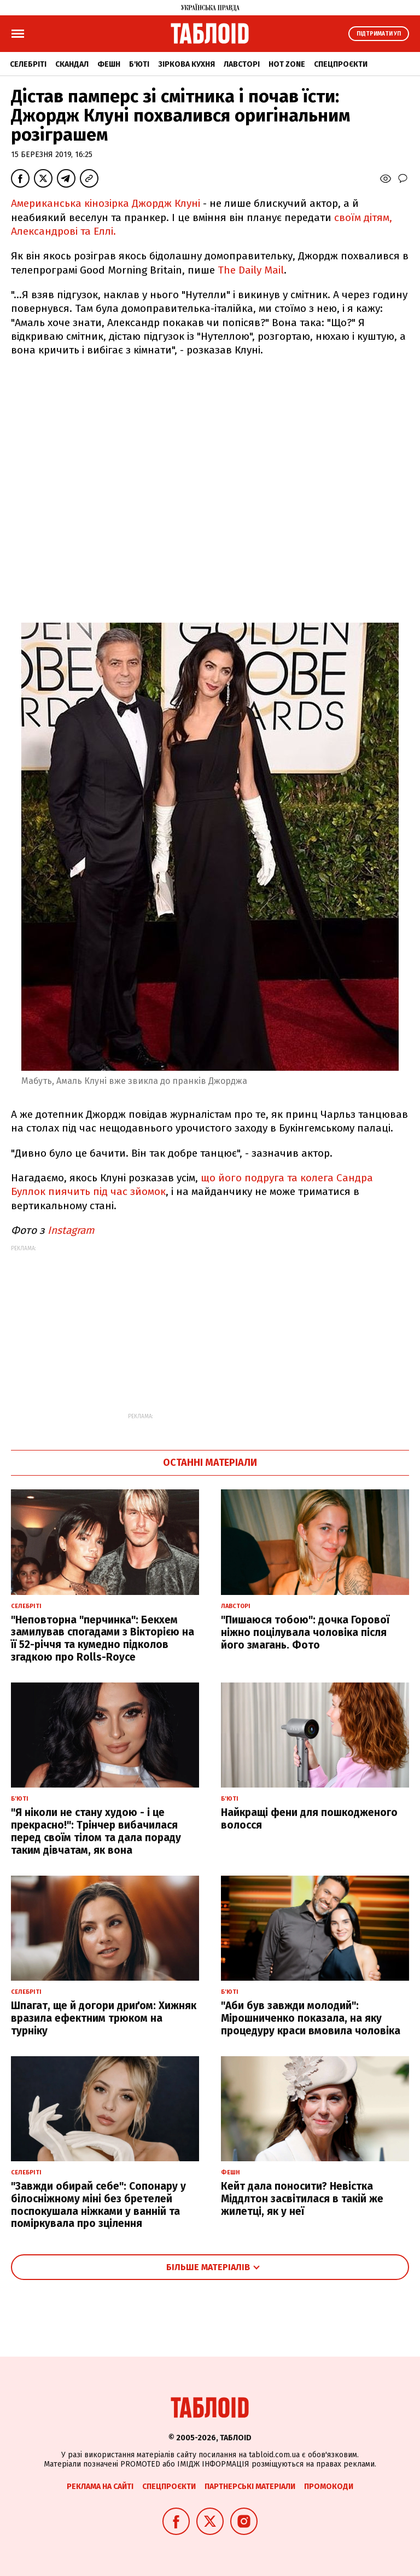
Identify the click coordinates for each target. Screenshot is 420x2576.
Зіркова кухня (186, 64)
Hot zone (287, 64)
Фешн (108, 64)
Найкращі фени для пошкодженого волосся (309, 1818)
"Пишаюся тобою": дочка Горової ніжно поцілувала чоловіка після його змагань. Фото (305, 1632)
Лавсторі (242, 64)
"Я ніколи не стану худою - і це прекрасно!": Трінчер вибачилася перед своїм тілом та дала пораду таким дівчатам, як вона (96, 1831)
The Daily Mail (251, 270)
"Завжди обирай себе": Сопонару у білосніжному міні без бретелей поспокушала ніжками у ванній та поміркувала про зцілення (98, 2205)
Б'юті (139, 64)
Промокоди (328, 2486)
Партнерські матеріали (250, 2486)
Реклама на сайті (100, 2486)
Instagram (69, 1230)
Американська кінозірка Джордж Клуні (105, 203)
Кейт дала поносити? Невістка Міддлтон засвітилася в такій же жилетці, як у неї (302, 2199)
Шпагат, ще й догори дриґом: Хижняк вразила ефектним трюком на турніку (103, 2018)
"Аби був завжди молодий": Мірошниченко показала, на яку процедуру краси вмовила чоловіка (310, 2018)
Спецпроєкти (341, 64)
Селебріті (28, 64)
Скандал (72, 64)
